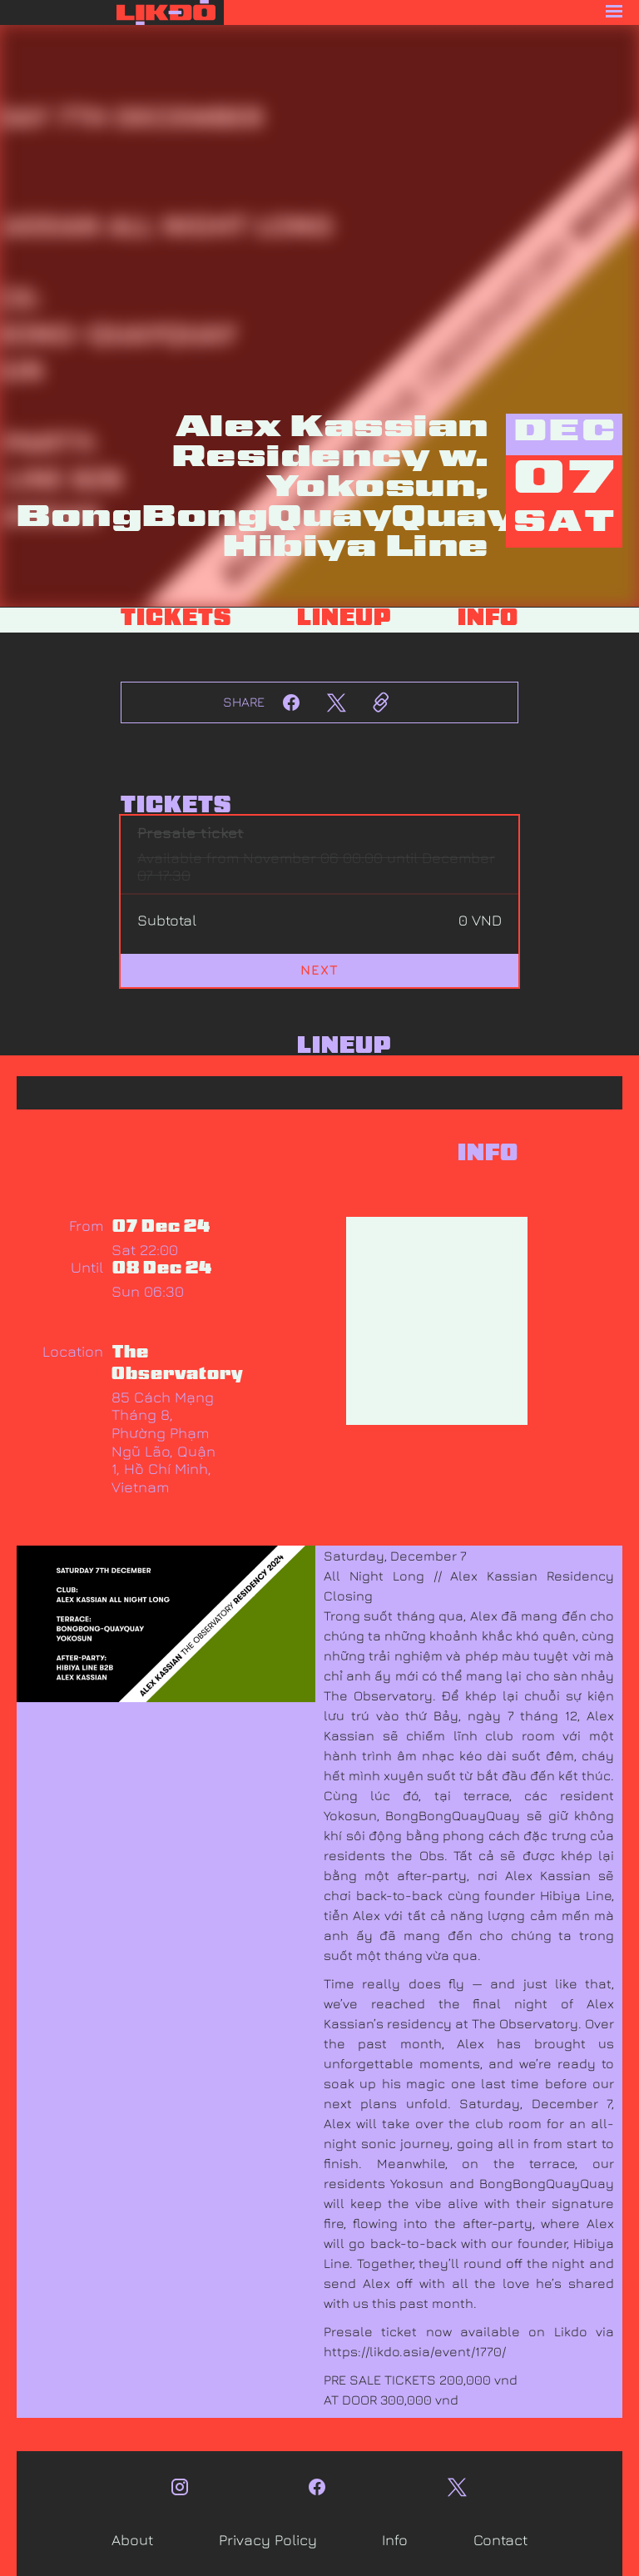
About (132, 2540)
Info (395, 2540)
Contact (500, 2540)
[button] (431, 12)
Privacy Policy (268, 2540)
